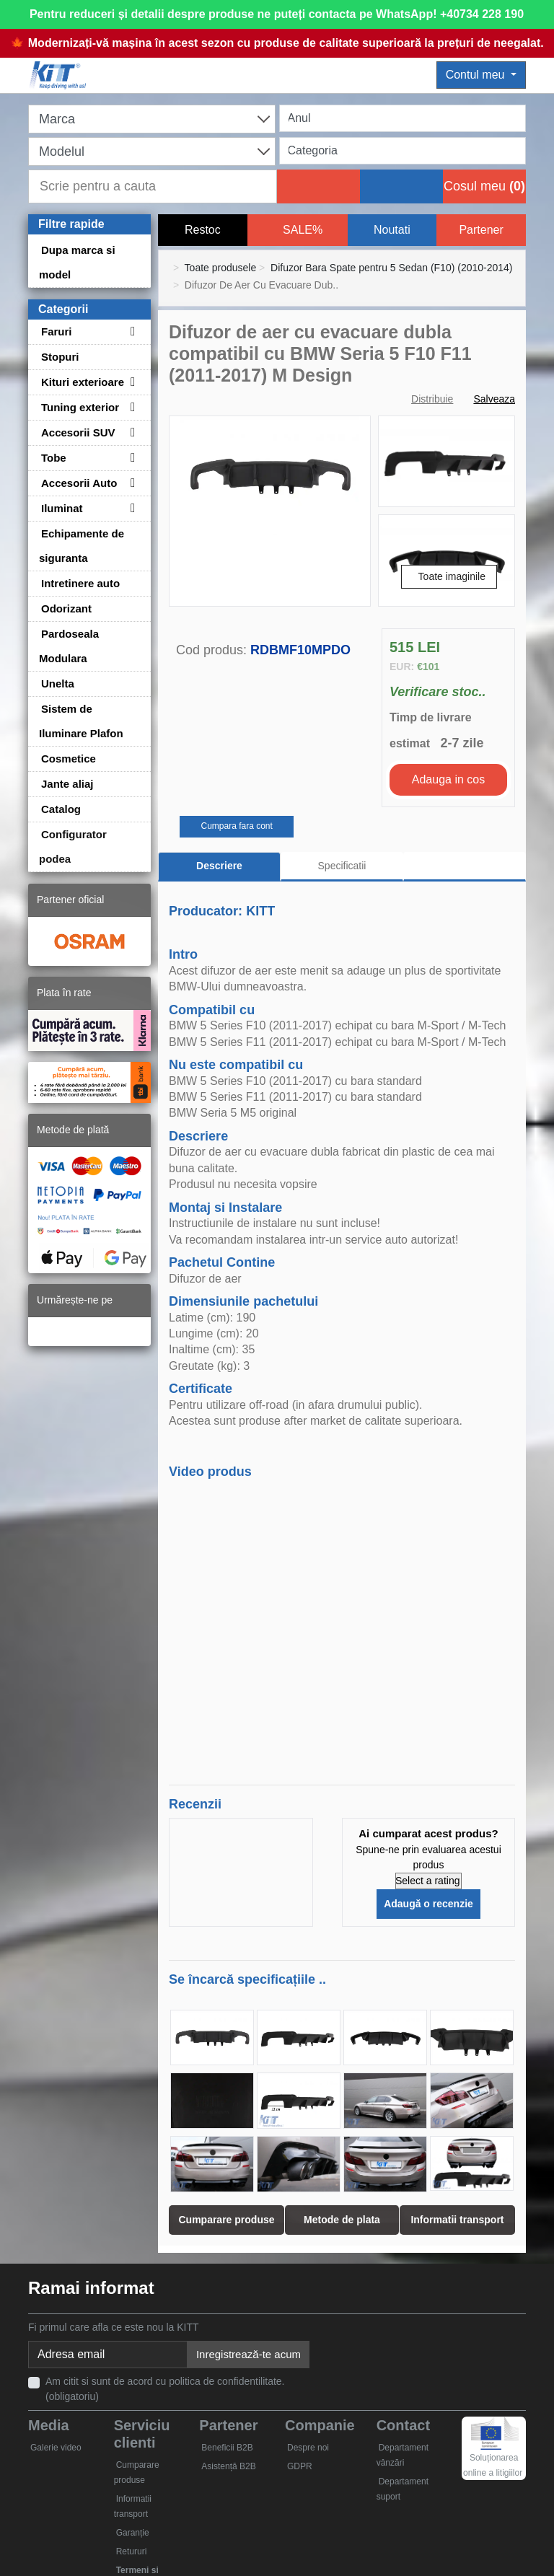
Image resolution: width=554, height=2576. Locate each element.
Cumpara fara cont (236, 826)
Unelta (57, 683)
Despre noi (308, 2448)
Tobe (53, 458)
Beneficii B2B (226, 2448)
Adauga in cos (448, 779)
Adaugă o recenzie (428, 1903)
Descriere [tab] (219, 865)
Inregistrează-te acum (248, 2354)
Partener (481, 230)
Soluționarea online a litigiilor (492, 2452)
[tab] (464, 867)
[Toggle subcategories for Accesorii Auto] (130, 483)
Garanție (132, 2533)
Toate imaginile (451, 576)
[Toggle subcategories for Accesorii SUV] (130, 432)
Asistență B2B (228, 2466)
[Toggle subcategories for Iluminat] (130, 508)
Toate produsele (221, 267)
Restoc (203, 230)
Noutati (392, 230)
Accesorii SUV (78, 432)
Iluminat (62, 508)
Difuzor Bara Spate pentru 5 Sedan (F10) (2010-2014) (391, 267)
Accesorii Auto (79, 483)
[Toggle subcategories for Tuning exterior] (130, 407)
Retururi (131, 2551)
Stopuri (60, 357)
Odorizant (66, 608)
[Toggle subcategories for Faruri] (130, 331)
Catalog (61, 809)
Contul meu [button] (477, 75)
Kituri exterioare (82, 382)
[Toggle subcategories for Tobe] (130, 458)
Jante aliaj (67, 784)
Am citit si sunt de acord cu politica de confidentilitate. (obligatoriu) (165, 2388)
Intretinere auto (80, 583)
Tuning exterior (80, 407)
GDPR (299, 2466)
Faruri (56, 331)
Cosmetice (68, 758)
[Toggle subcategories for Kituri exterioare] (130, 382)
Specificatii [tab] (342, 865)
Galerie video (56, 2448)
